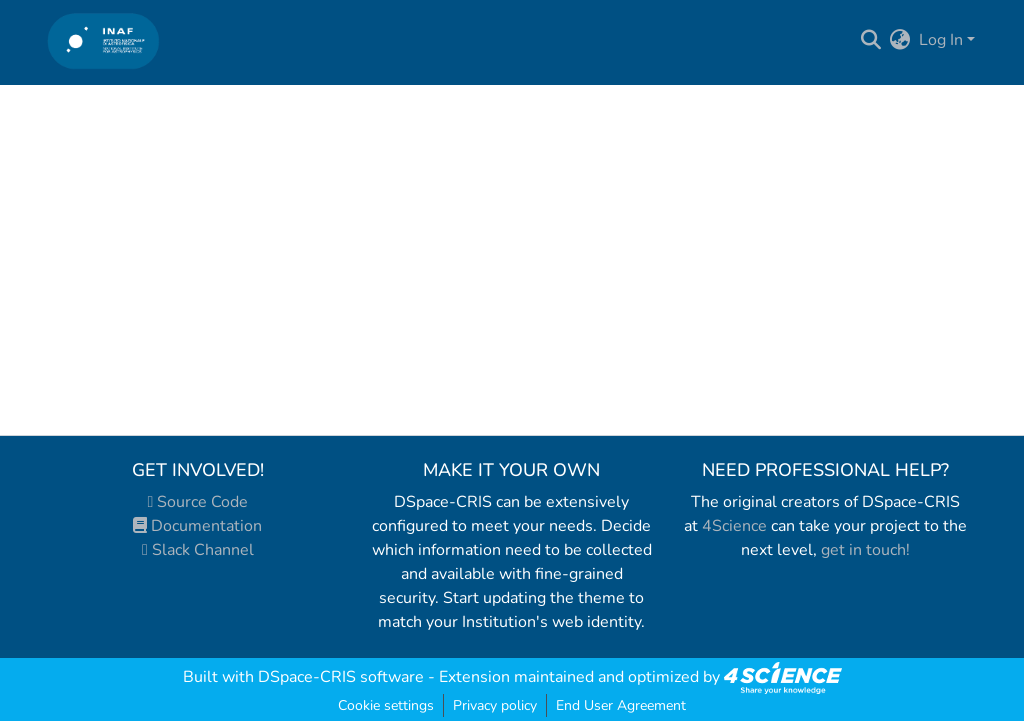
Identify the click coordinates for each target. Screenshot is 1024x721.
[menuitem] (900, 40)
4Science (734, 526)
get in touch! (865, 550)
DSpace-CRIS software (341, 677)
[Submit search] (871, 40)
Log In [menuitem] (941, 40)
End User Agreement (621, 705)
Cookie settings (386, 705)
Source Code (198, 502)
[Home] (103, 40)
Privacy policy (495, 705)
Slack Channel (198, 550)
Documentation (197, 526)
